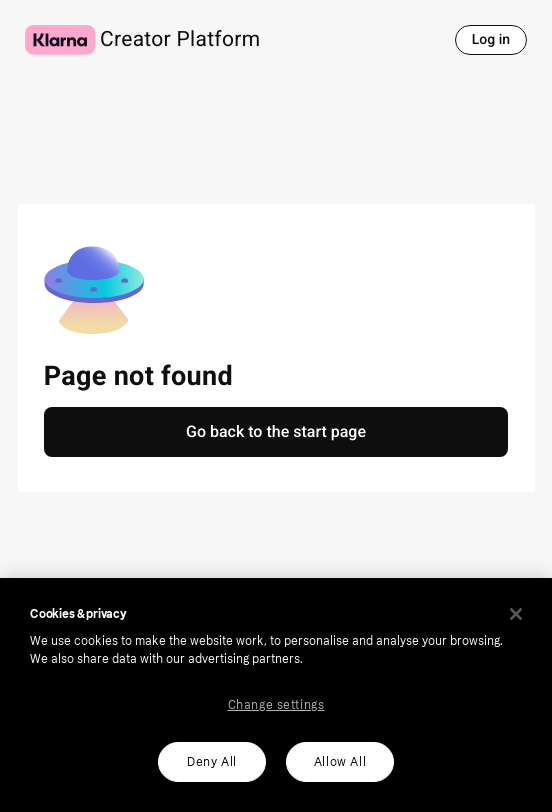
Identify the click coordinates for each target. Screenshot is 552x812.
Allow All (340, 762)
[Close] (516, 614)
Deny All (212, 762)
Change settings (276, 705)
